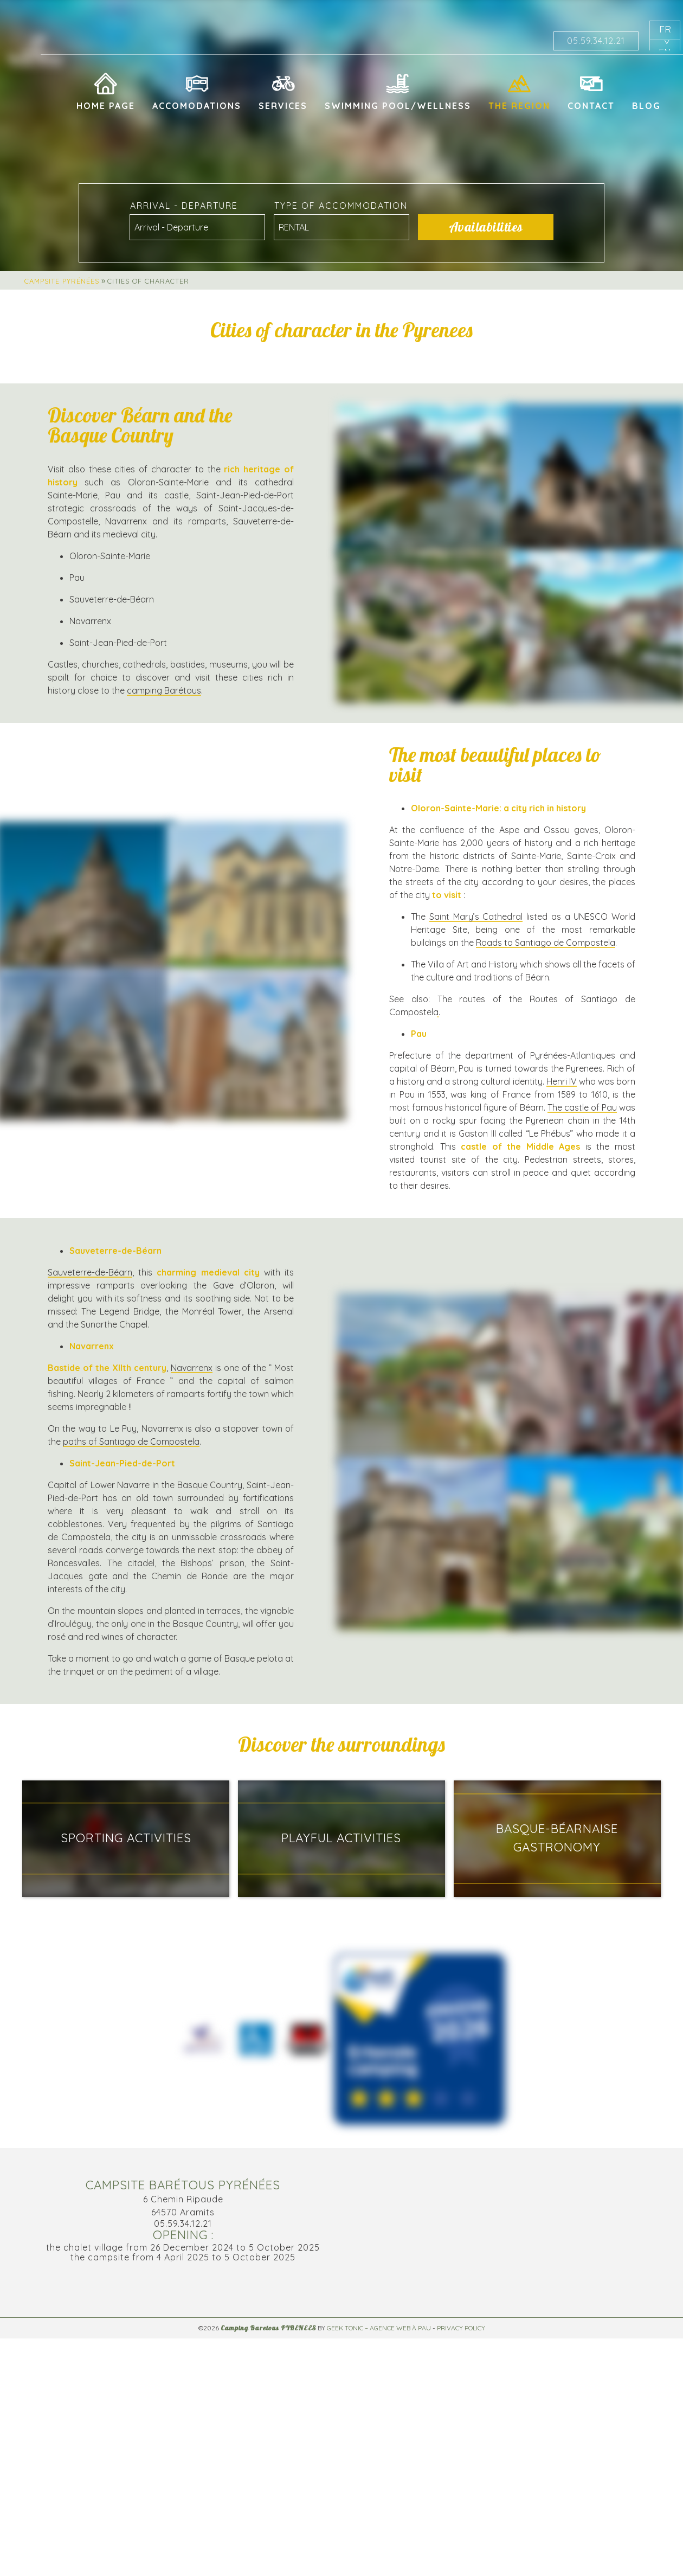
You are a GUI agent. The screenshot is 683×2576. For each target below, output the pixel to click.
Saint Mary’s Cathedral (476, 916)
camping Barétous (164, 690)
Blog (646, 105)
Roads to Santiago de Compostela (545, 942)
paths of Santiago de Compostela (131, 1441)
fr (665, 29)
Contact (591, 105)
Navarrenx (191, 1367)
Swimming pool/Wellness (398, 105)
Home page (105, 105)
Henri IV (561, 1081)
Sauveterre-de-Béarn (90, 1272)
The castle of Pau (582, 1107)
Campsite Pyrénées (61, 281)
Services (283, 105)
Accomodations (196, 105)
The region (519, 105)
